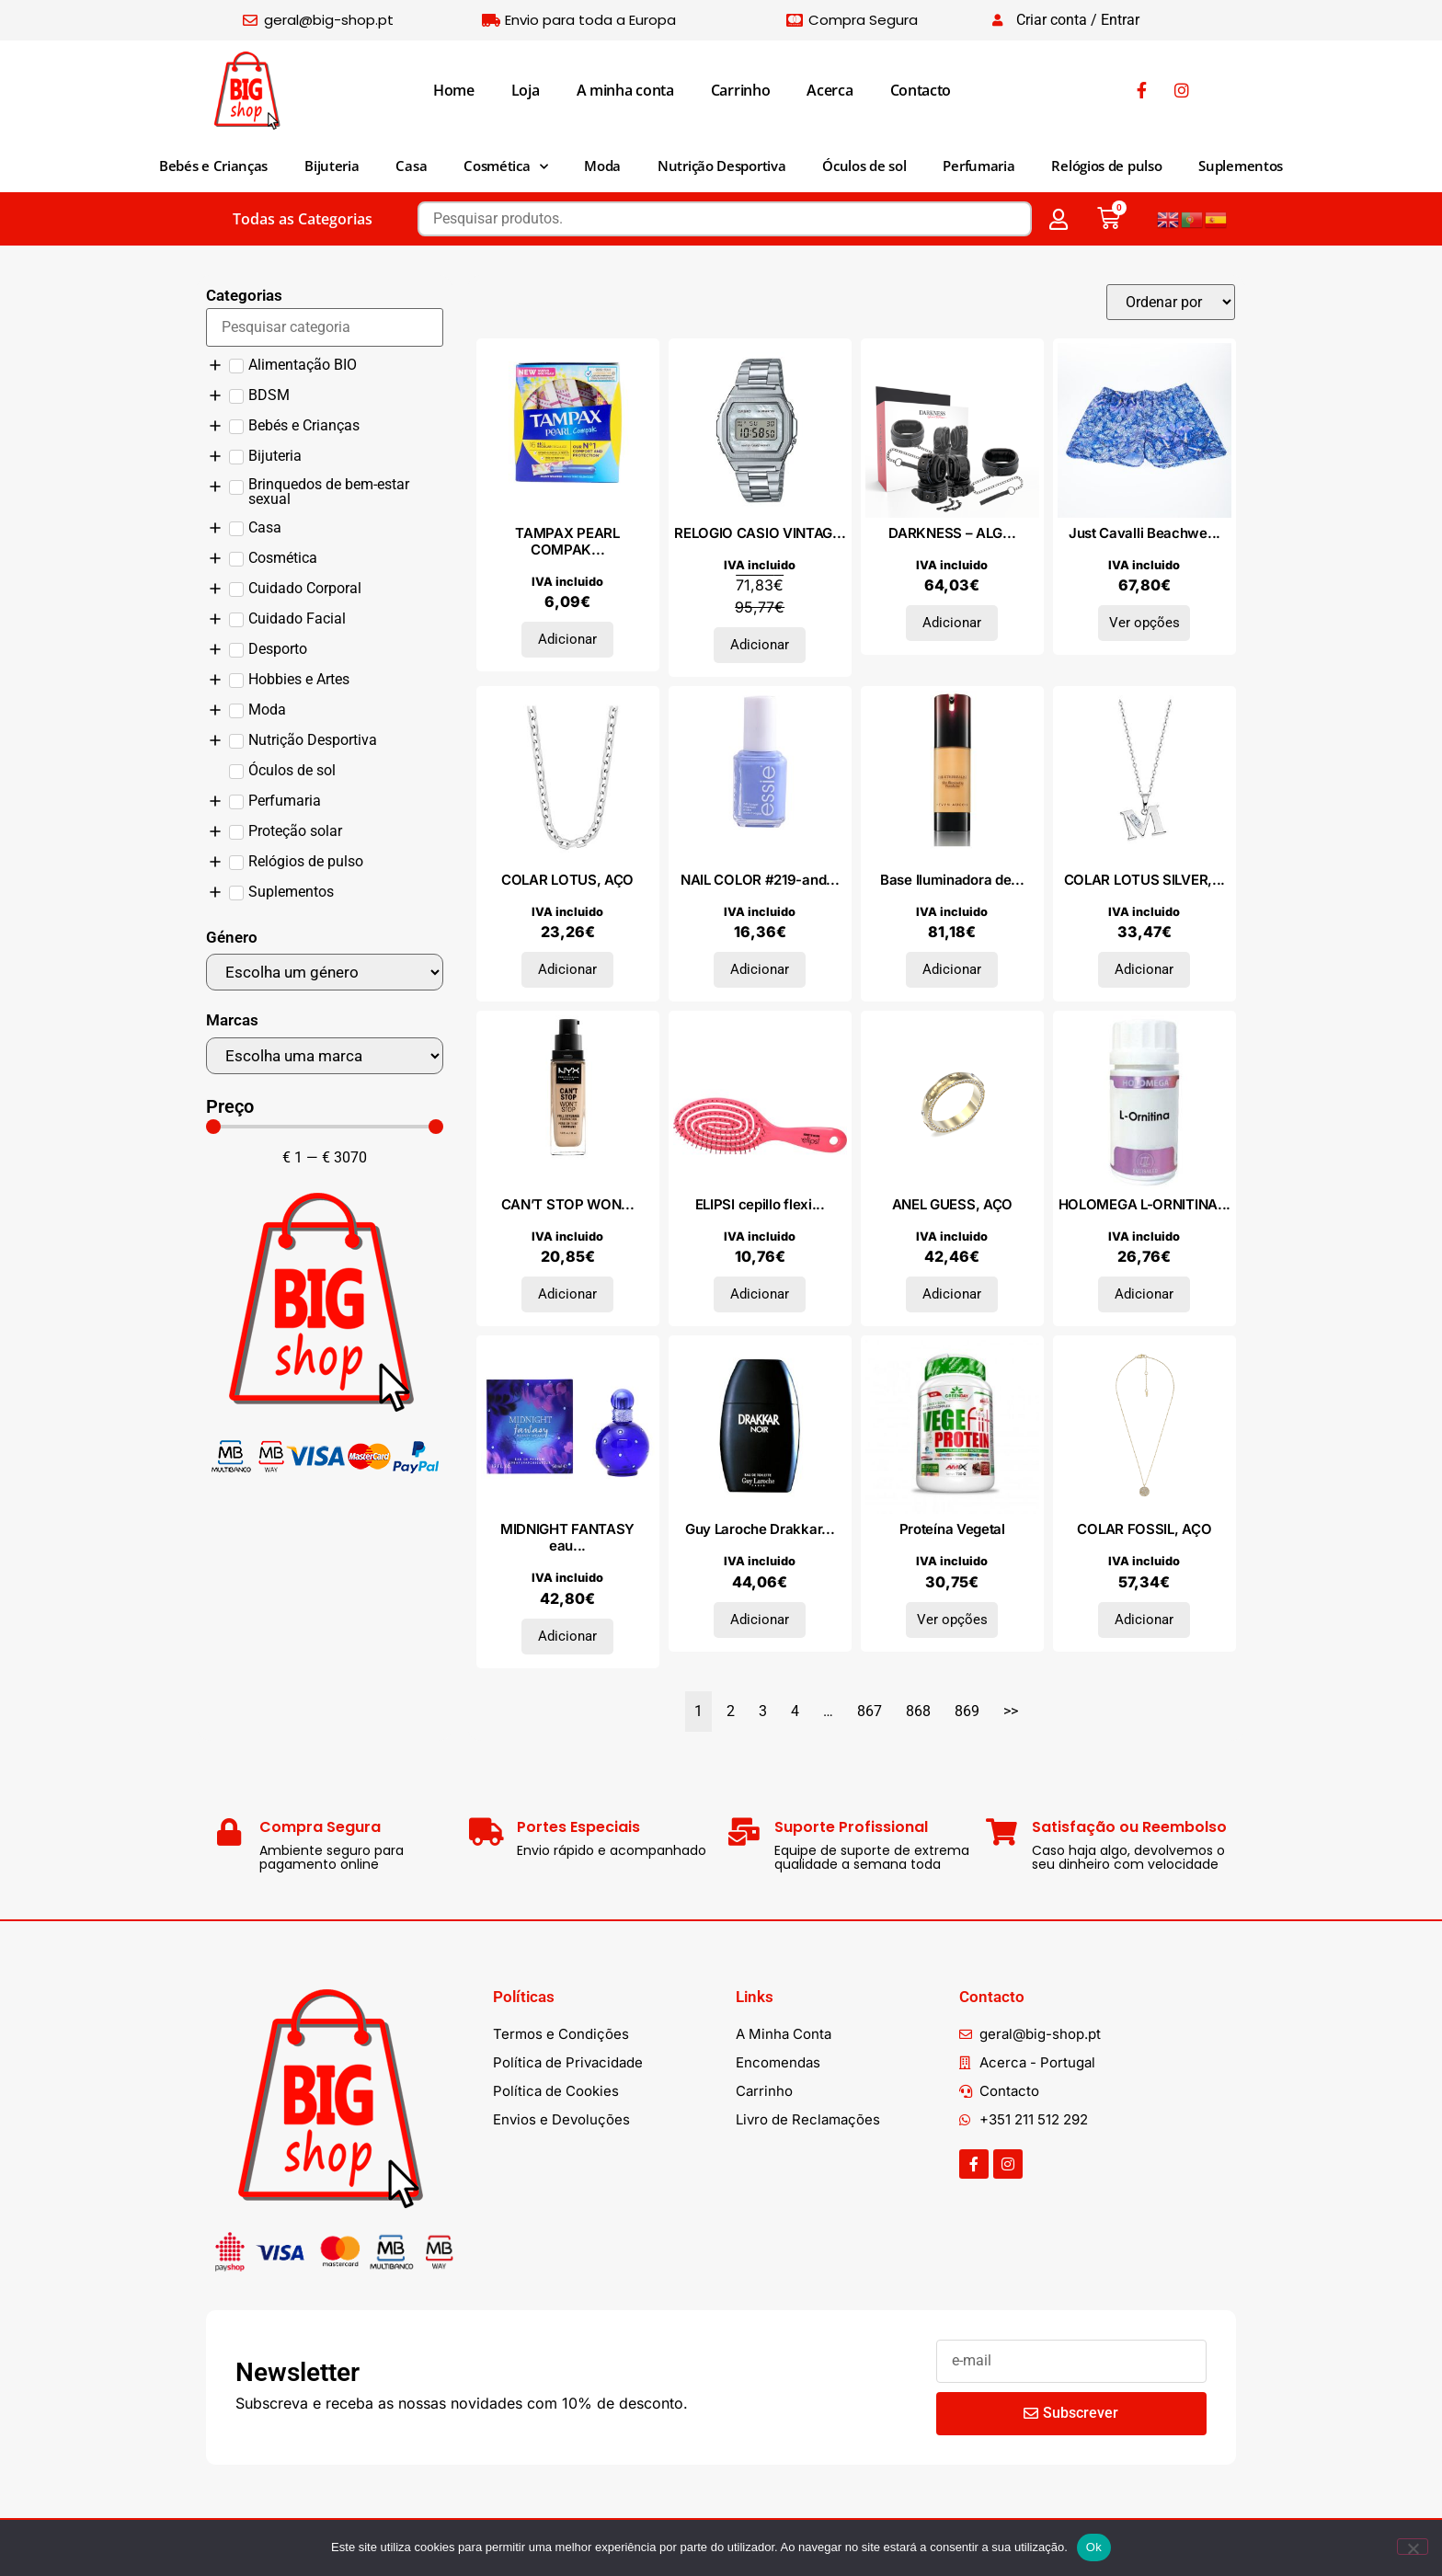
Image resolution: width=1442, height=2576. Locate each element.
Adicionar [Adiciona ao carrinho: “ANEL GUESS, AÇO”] (951, 1294)
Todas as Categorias (302, 219)
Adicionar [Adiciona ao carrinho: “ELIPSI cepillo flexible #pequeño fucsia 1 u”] (759, 1294)
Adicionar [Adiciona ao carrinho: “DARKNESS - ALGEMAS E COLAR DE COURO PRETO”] (951, 622)
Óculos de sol (864, 165)
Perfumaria (978, 165)
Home (454, 90)
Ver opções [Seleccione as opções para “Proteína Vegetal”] (952, 1619)
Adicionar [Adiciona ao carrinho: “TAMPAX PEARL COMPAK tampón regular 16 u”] (567, 639)
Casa (411, 165)
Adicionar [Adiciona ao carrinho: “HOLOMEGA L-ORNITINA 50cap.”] (1144, 1294)
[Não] (1412, 2546)
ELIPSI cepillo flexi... (760, 1204)
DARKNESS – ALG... (951, 533)
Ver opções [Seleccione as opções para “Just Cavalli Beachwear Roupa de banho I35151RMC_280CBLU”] (1144, 622)
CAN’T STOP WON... (568, 1204)
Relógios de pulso (1106, 165)
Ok (1094, 2547)
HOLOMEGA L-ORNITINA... (1144, 1204)
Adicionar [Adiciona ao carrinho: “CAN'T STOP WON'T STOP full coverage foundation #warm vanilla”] (567, 1294)
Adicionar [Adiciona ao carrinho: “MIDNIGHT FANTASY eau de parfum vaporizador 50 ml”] (567, 1636)
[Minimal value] (324, 1126)
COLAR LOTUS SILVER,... (1144, 879)
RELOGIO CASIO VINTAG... (759, 533)
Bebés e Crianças (213, 165)
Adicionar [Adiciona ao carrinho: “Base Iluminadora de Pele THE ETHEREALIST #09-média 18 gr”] (951, 969)
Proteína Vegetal (952, 1529)
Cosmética (505, 167)
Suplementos (1240, 165)
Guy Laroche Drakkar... (759, 1529)
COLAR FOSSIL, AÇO (1144, 1529)
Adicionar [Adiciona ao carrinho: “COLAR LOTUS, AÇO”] (567, 969)
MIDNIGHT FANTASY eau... (567, 1537)
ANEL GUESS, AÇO (952, 1204)
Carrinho (741, 90)
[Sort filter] (1170, 302)
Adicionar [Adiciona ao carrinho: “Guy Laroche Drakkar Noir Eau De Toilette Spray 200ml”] (759, 1619)
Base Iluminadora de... (952, 879)
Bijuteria (331, 165)
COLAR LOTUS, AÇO (567, 879)
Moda (602, 165)
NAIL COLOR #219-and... (760, 879)
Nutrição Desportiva (721, 165)
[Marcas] (324, 1055)
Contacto (921, 90)
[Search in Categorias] (324, 327)
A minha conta (625, 90)
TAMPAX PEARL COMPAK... (567, 541)
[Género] (324, 972)
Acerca (830, 90)
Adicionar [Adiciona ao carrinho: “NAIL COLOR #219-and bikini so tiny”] (759, 969)
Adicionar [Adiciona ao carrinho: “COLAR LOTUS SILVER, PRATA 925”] (1144, 969)
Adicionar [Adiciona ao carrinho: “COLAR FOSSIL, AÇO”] (1144, 1619)
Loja (525, 90)
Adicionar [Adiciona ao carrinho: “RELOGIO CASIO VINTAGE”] (759, 644)
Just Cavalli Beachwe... (1144, 533)
